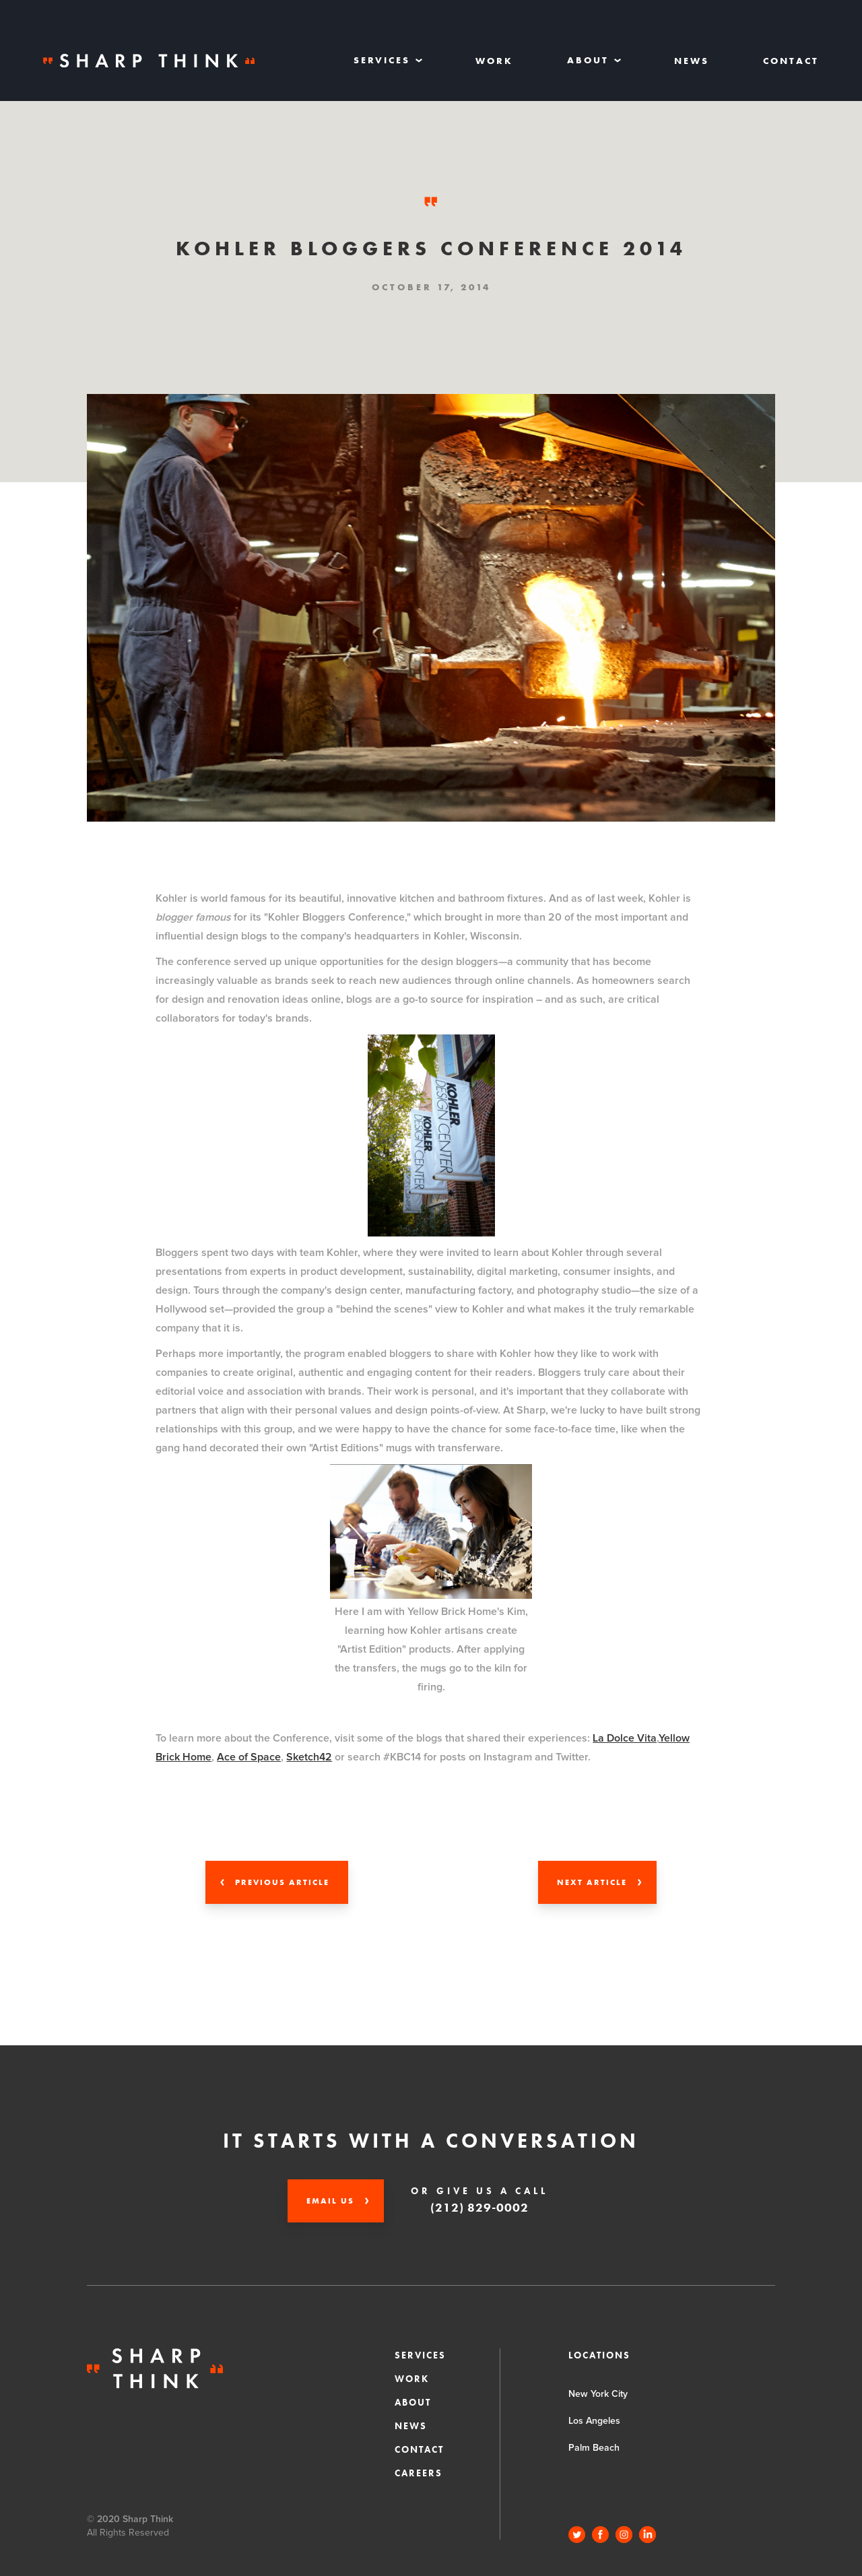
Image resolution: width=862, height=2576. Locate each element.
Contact (791, 61)
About (413, 2402)
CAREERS (418, 2473)
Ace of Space (249, 1757)
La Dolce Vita (625, 1738)
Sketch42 (309, 1757)
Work (494, 61)
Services (420, 2355)
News (691, 61)
